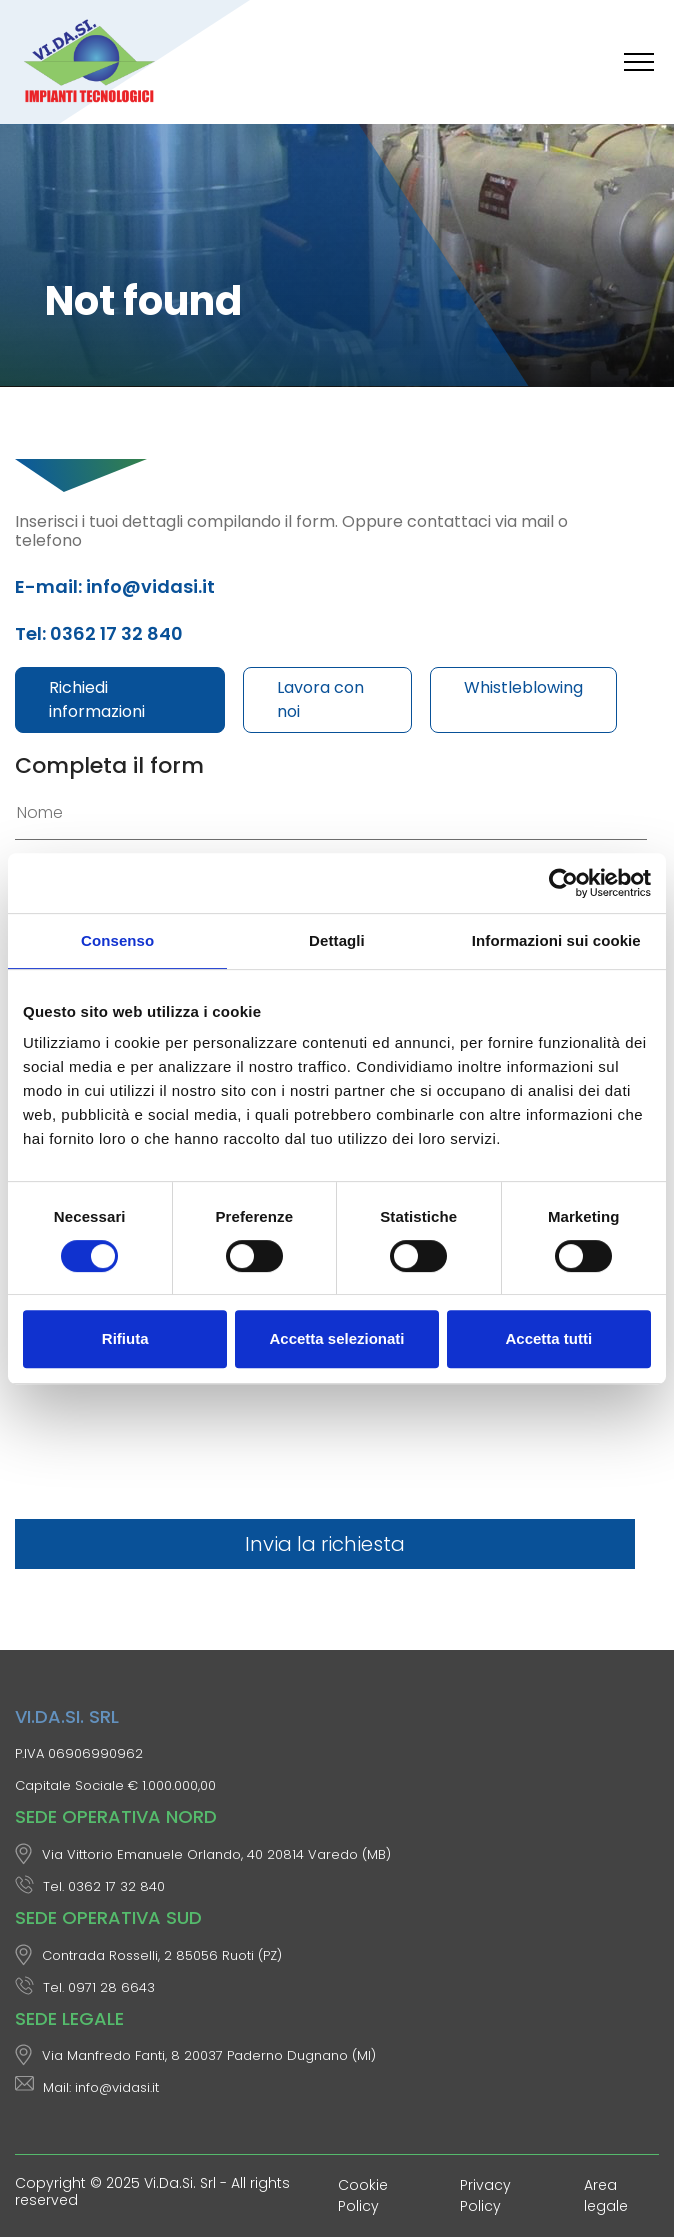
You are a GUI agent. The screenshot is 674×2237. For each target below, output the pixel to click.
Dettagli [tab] (337, 940)
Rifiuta (125, 1338)
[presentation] (167, 1456)
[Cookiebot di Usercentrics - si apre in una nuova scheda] (563, 883)
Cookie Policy (363, 2195)
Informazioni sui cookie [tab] (556, 940)
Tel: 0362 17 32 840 (99, 633)
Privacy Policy (485, 2195)
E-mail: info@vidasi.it (115, 586)
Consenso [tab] (117, 940)
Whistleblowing (523, 687)
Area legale (606, 2195)
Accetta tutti (548, 1338)
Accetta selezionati (336, 1338)
